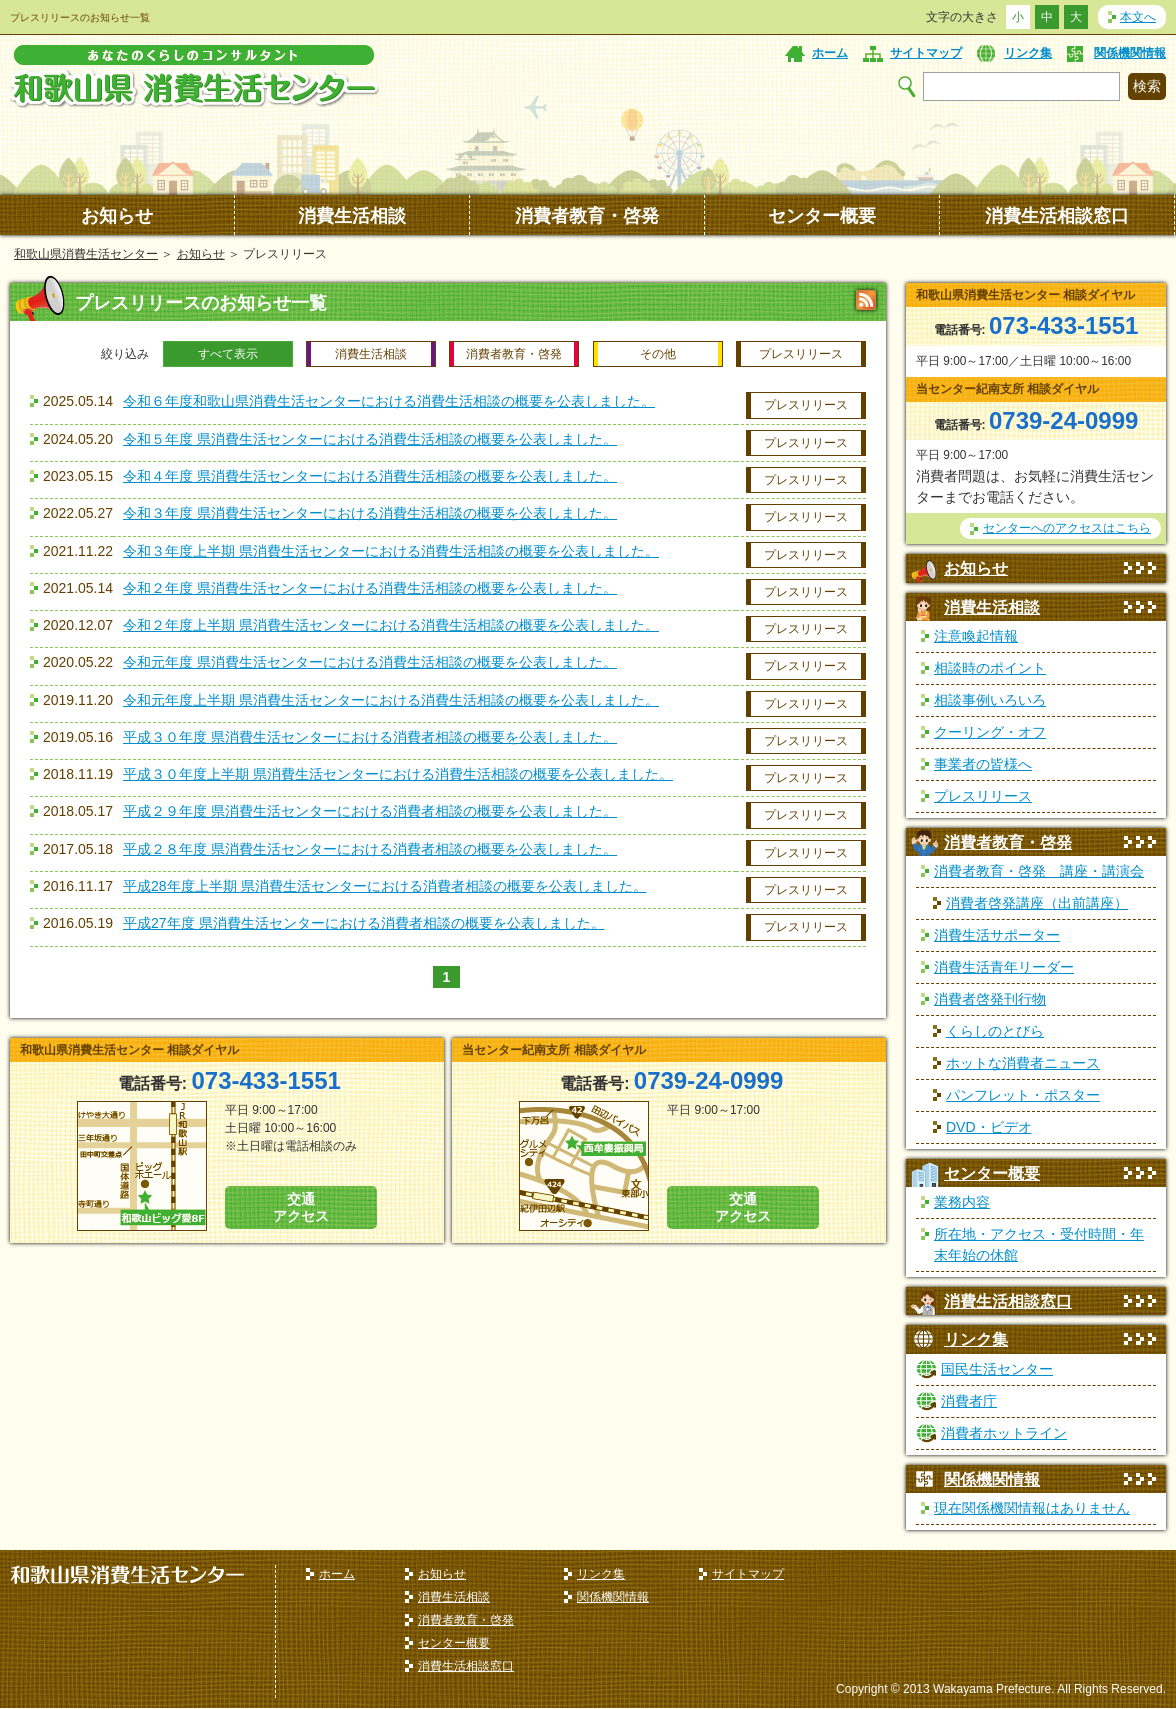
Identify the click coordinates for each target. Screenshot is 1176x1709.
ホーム (830, 53)
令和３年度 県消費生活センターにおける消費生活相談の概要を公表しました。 (370, 513)
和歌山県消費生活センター (86, 254)
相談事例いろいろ (990, 700)
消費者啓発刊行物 (990, 999)
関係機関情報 (1130, 53)
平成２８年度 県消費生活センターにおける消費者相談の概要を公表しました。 (370, 849)
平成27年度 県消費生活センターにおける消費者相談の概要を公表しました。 (363, 923)
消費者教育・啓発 (587, 216)
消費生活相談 (352, 216)
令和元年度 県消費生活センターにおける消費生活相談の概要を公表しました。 (370, 662)
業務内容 (962, 1202)
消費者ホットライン (1004, 1433)
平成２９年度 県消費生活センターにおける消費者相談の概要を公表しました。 (370, 811)
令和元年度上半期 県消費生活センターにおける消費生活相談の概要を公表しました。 (391, 700)
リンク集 (1028, 53)
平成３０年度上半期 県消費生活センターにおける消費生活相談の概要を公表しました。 (398, 774)
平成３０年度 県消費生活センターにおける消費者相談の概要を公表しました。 (370, 737)
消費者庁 (969, 1401)
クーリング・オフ (990, 732)
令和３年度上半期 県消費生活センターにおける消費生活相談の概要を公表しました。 (391, 551)
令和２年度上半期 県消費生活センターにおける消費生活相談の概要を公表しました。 (391, 625)
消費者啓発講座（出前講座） (1037, 903)
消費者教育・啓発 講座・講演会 (1039, 871)
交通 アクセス (301, 1207)
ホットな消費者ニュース (1023, 1063)
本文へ (1138, 17)
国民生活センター (997, 1369)
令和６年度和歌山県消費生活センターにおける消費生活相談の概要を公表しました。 (389, 401)
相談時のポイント (990, 668)
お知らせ (117, 216)
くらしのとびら (995, 1031)
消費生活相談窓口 (1057, 216)
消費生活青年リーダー (1004, 967)
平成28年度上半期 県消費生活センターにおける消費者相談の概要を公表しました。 (384, 886)
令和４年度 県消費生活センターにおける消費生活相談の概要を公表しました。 (370, 476)
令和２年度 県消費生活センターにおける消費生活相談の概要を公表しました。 (370, 588)
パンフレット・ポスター (1023, 1095)
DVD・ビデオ (989, 1127)
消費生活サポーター (997, 935)
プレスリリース (806, 405)
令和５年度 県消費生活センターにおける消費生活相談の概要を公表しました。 (370, 439)
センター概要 (822, 216)
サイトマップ (926, 53)
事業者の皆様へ (983, 764)
